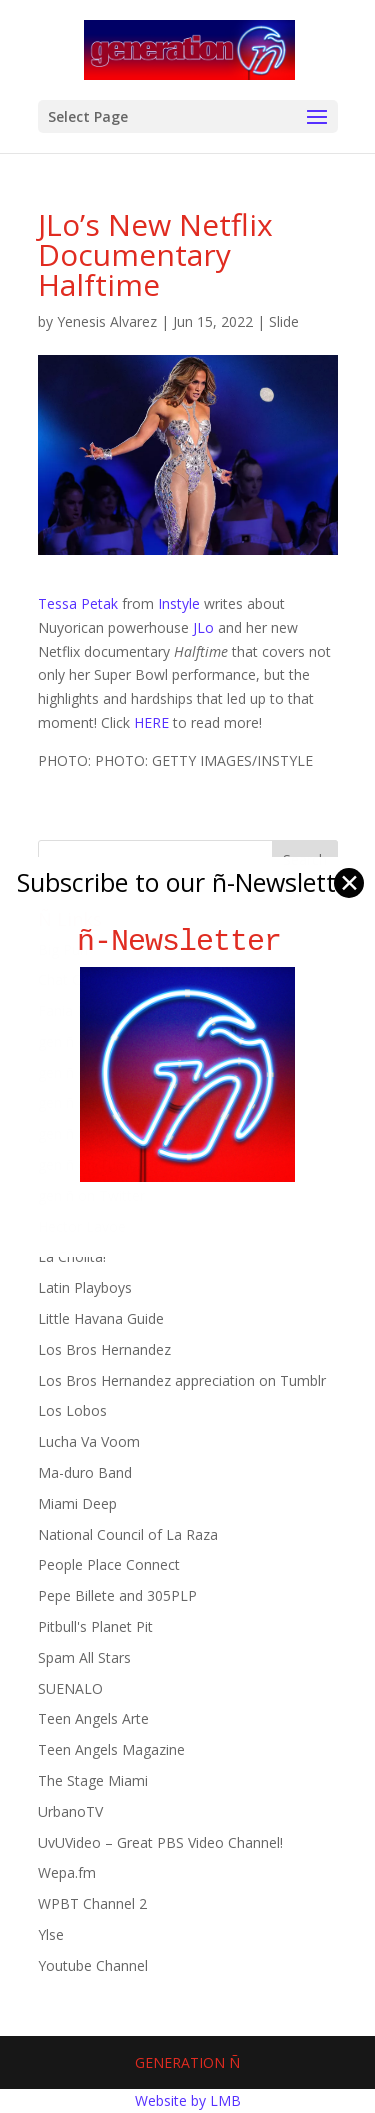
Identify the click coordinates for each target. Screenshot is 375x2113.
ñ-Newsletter (187, 941)
